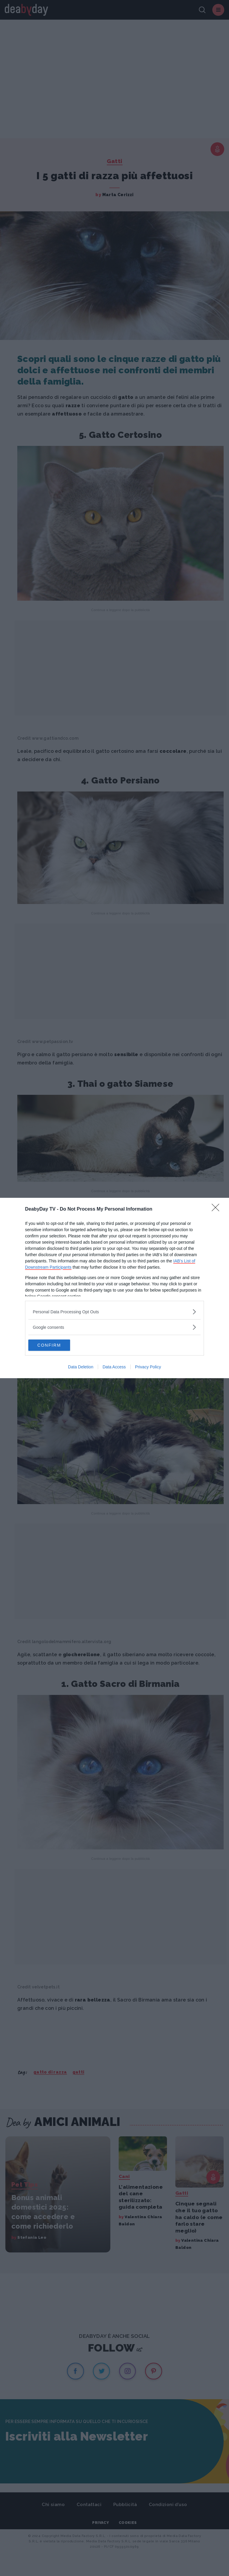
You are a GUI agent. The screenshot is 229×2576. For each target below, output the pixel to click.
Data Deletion (80, 1367)
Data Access (114, 1367)
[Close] (217, 1209)
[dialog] (114, 1288)
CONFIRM (56, 1344)
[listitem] (114, 1311)
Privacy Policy (148, 1367)
